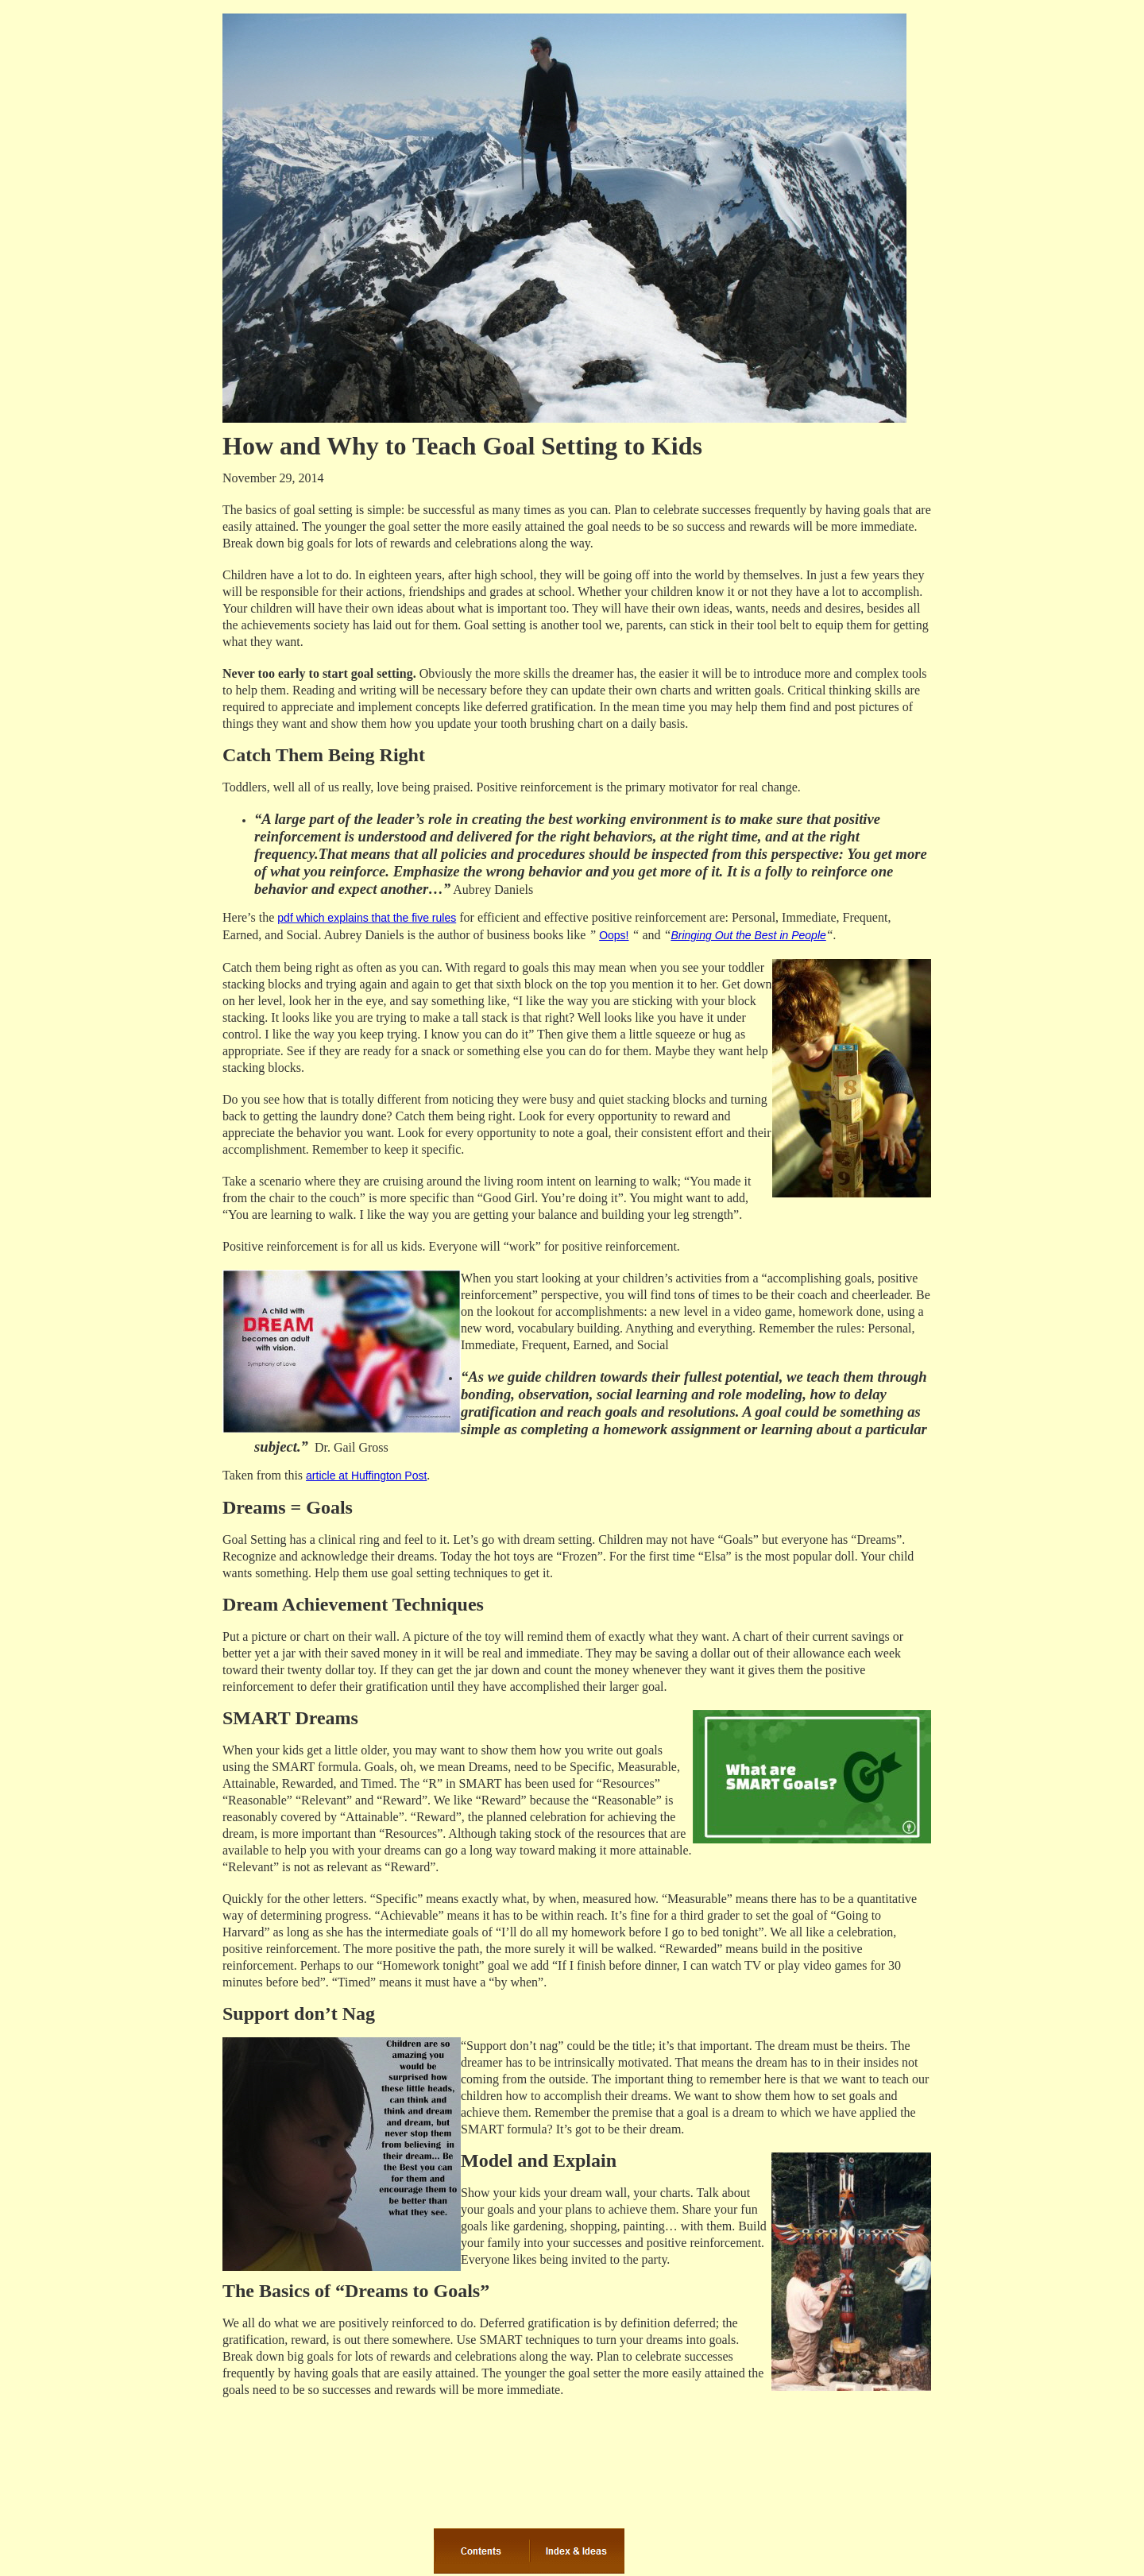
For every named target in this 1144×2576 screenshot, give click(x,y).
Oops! (613, 935)
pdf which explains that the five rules (366, 917)
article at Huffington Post (366, 1475)
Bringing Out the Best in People (748, 935)
